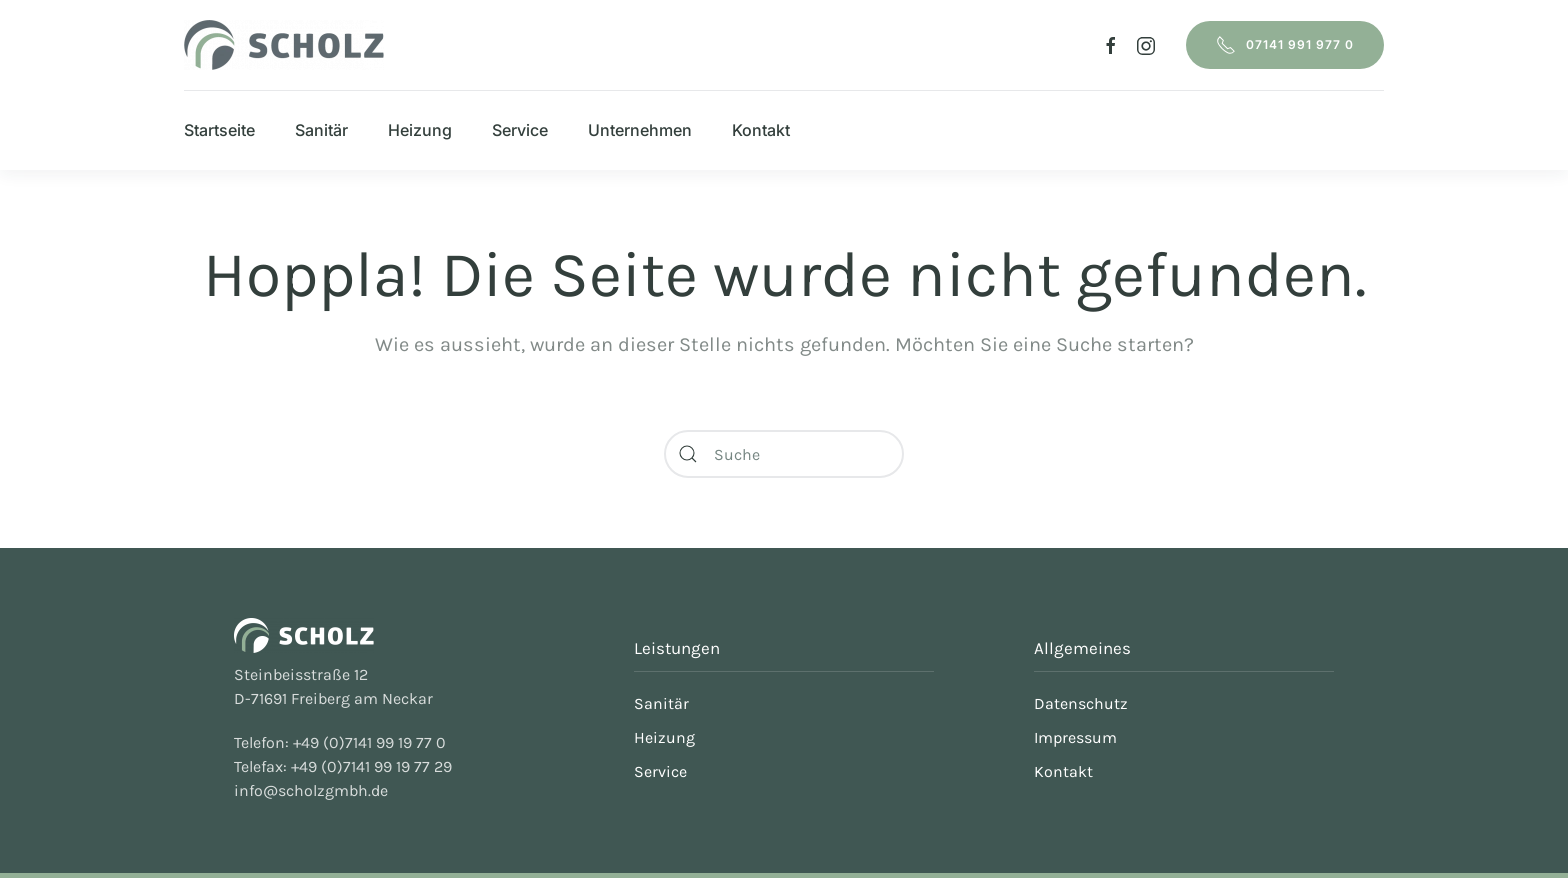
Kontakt (761, 130)
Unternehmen (640, 130)
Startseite (219, 130)
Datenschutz (1081, 703)
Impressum (1075, 737)
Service (520, 130)
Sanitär (321, 130)
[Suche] (784, 454)
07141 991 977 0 (1285, 45)
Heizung (420, 130)
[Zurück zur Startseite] (284, 45)
